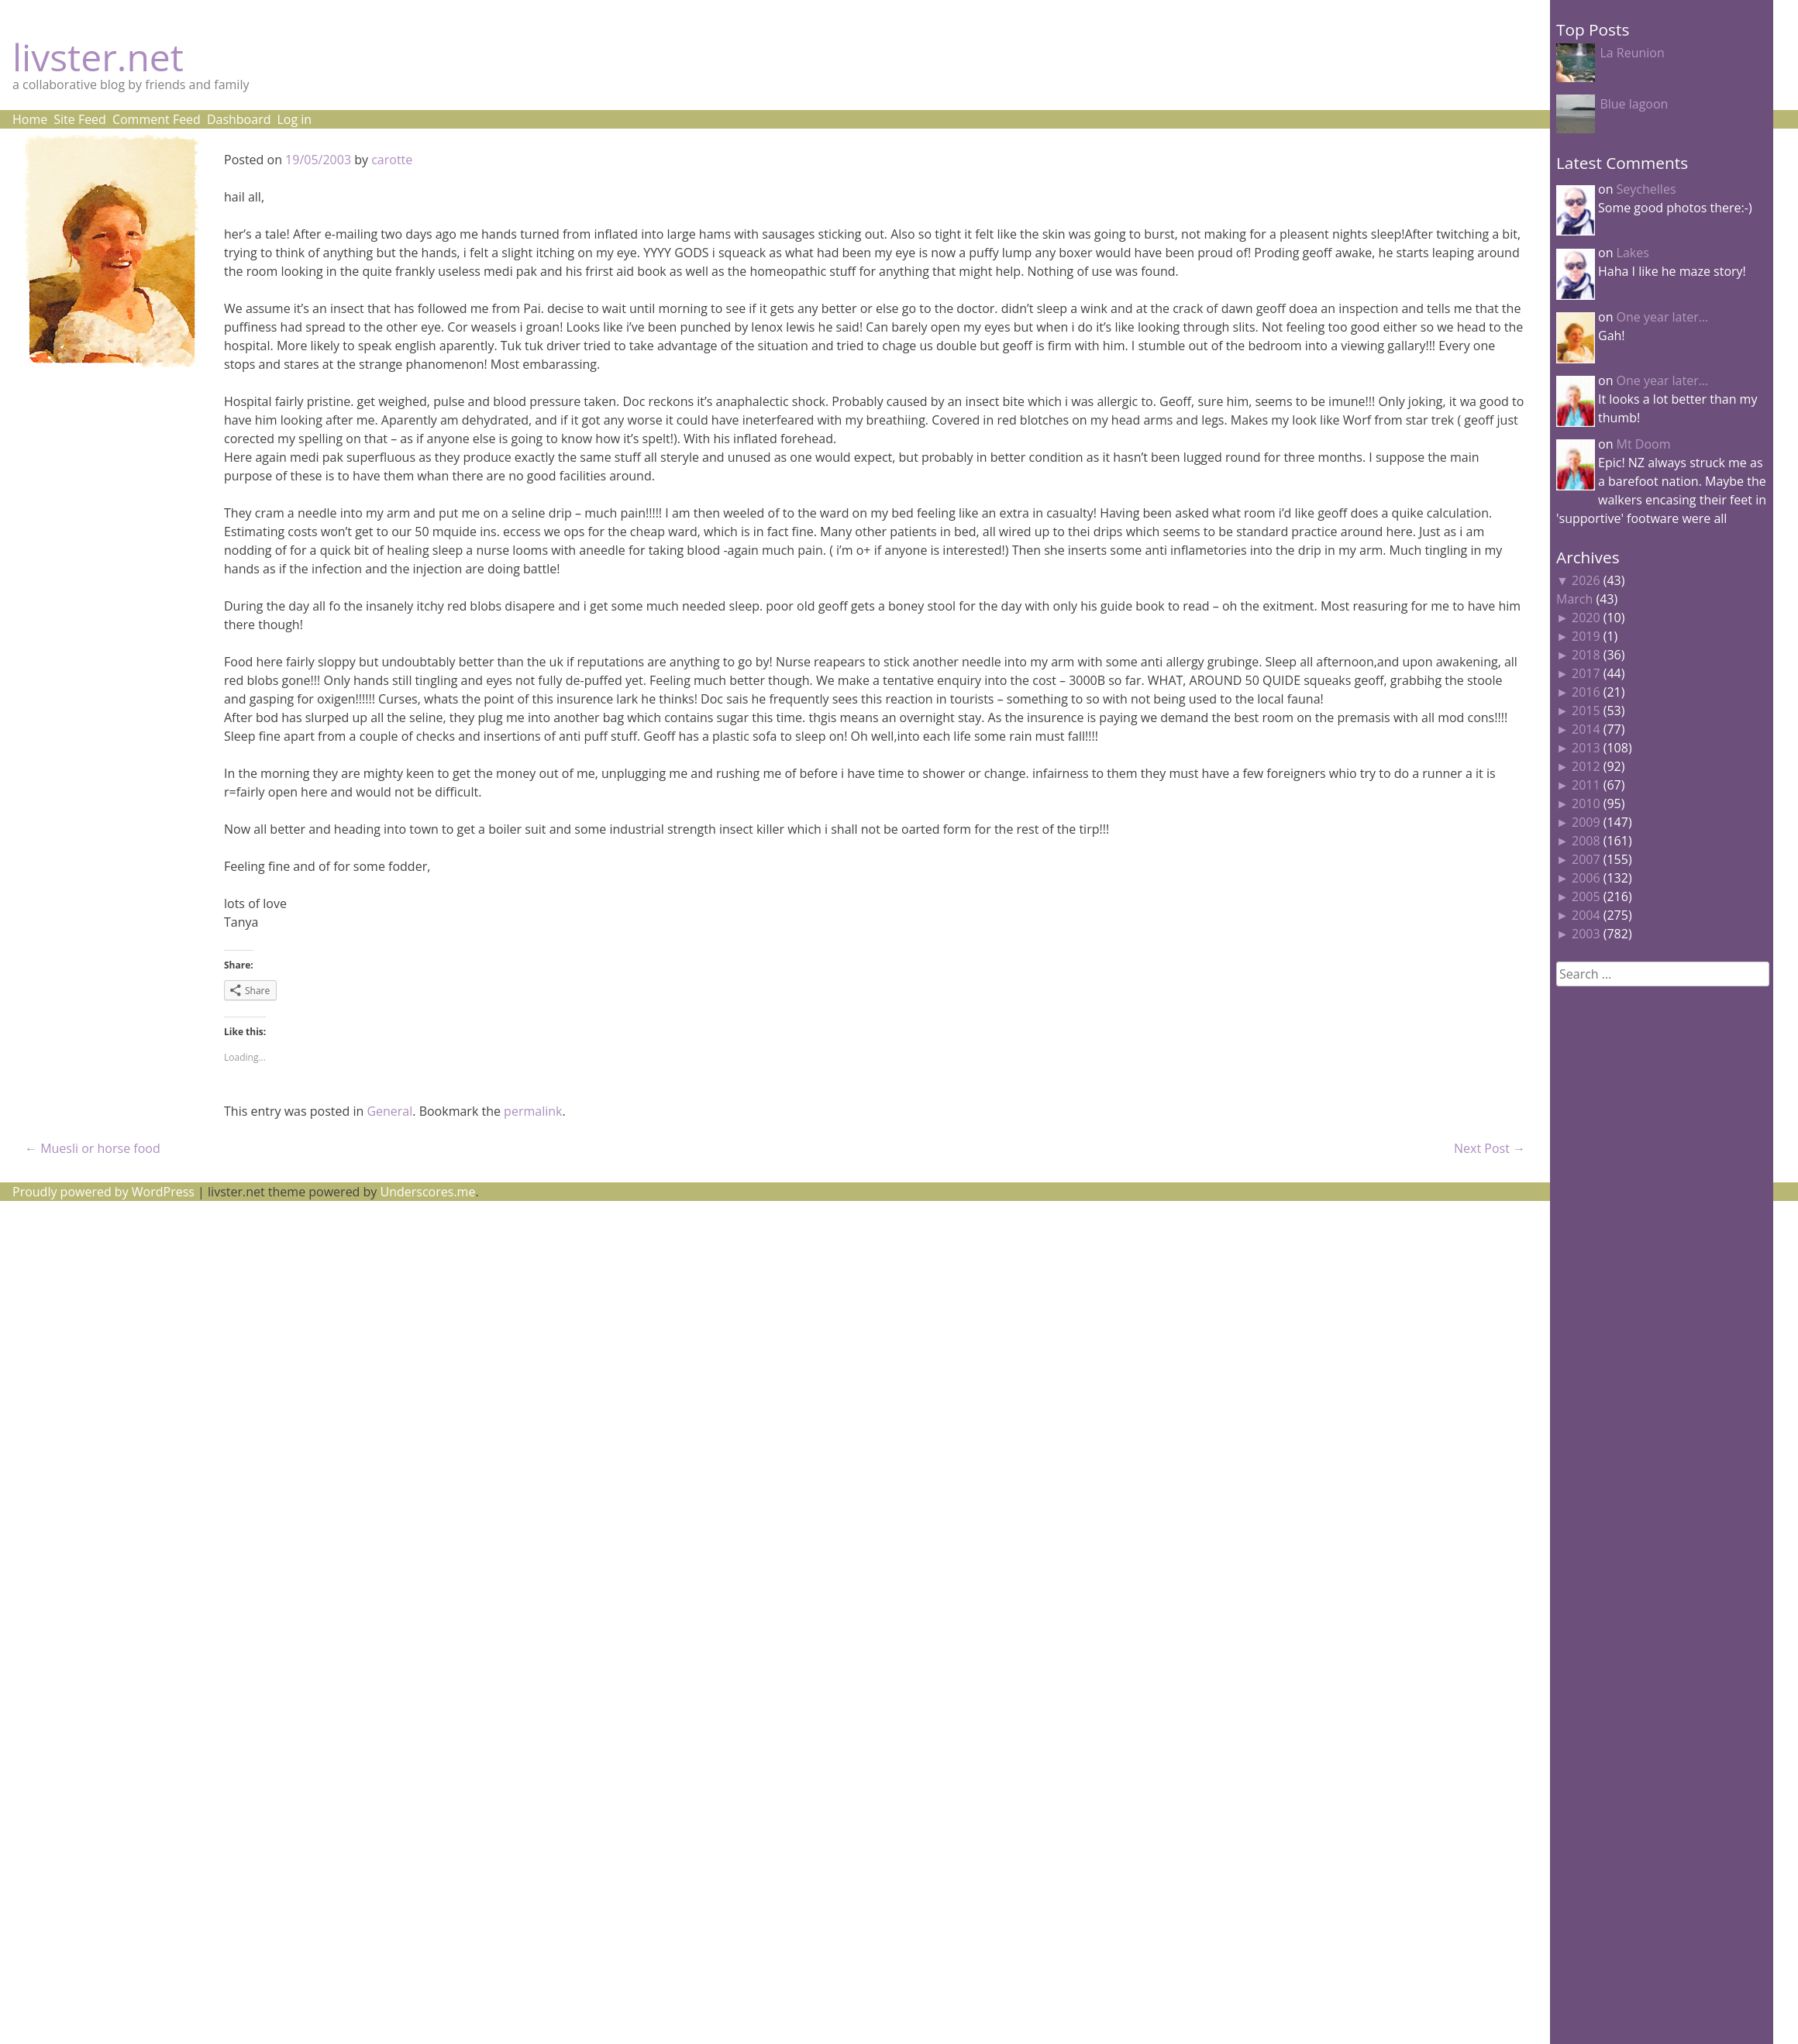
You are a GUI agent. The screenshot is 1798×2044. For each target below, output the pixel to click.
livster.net (98, 57)
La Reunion (1632, 52)
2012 (1586, 766)
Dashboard (239, 119)
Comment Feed (156, 119)
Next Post (1489, 1148)
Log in (294, 119)
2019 (1586, 636)
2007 (1586, 859)
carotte (391, 159)
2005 (1586, 896)
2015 (1586, 710)
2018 (1586, 654)
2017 (1586, 673)
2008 (1586, 840)
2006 (1586, 877)
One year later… (1663, 316)
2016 (1586, 691)
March (1574, 598)
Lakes (1633, 252)
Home (29, 119)
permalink (533, 1111)
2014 (1586, 729)
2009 (1586, 822)
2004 (1586, 915)
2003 (1586, 933)
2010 (1586, 803)
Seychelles (1646, 189)
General (389, 1111)
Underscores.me (428, 1191)
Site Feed (79, 119)
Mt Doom (1644, 444)
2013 (1586, 747)
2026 (1586, 580)
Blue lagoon (1634, 103)
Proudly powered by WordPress (103, 1191)
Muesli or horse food (92, 1148)
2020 (1586, 617)
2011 (1586, 784)
